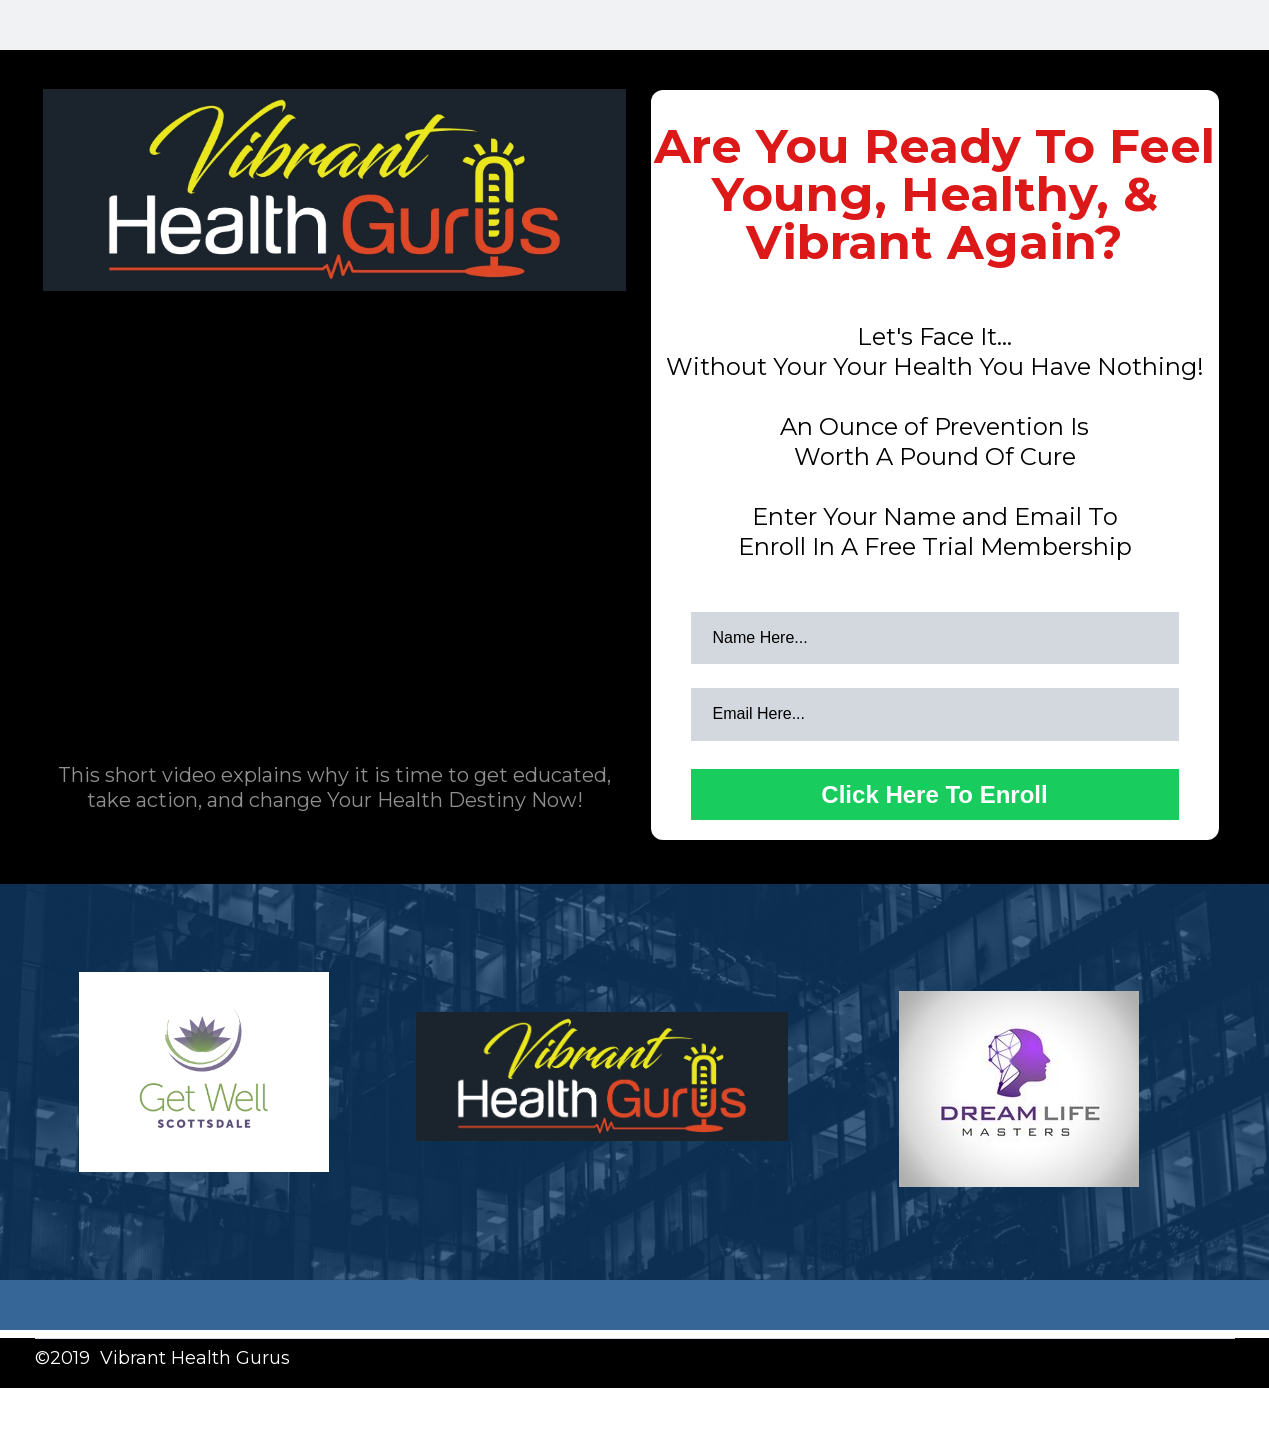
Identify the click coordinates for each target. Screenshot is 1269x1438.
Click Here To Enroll (934, 794)
